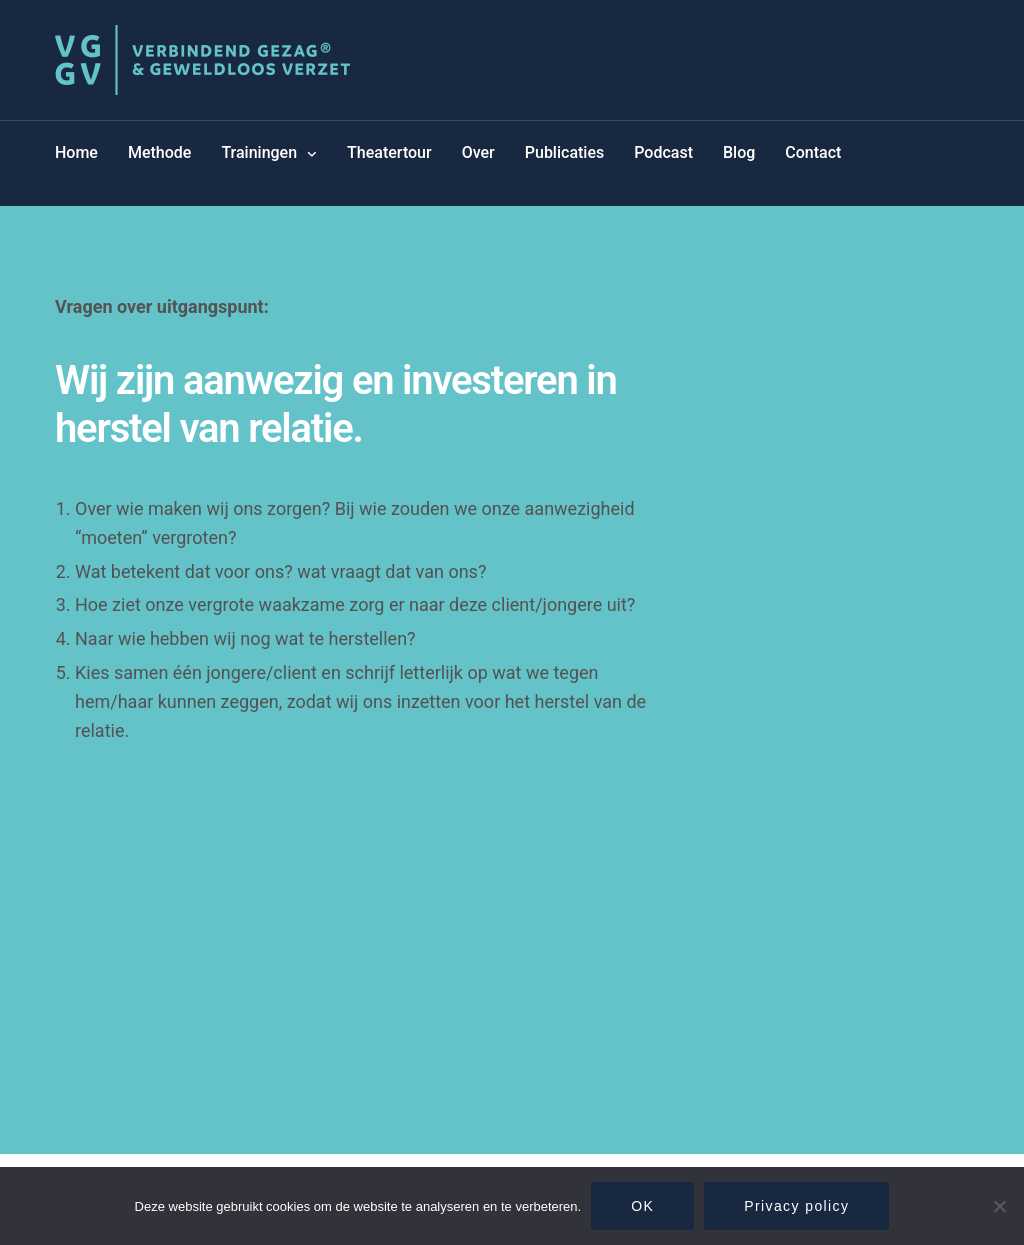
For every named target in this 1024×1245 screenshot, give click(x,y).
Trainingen (259, 152)
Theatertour (389, 152)
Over (478, 152)
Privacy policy (796, 1206)
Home (76, 152)
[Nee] (999, 1206)
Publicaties (564, 152)
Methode (159, 152)
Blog (739, 152)
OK (642, 1206)
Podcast (663, 152)
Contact (813, 152)
